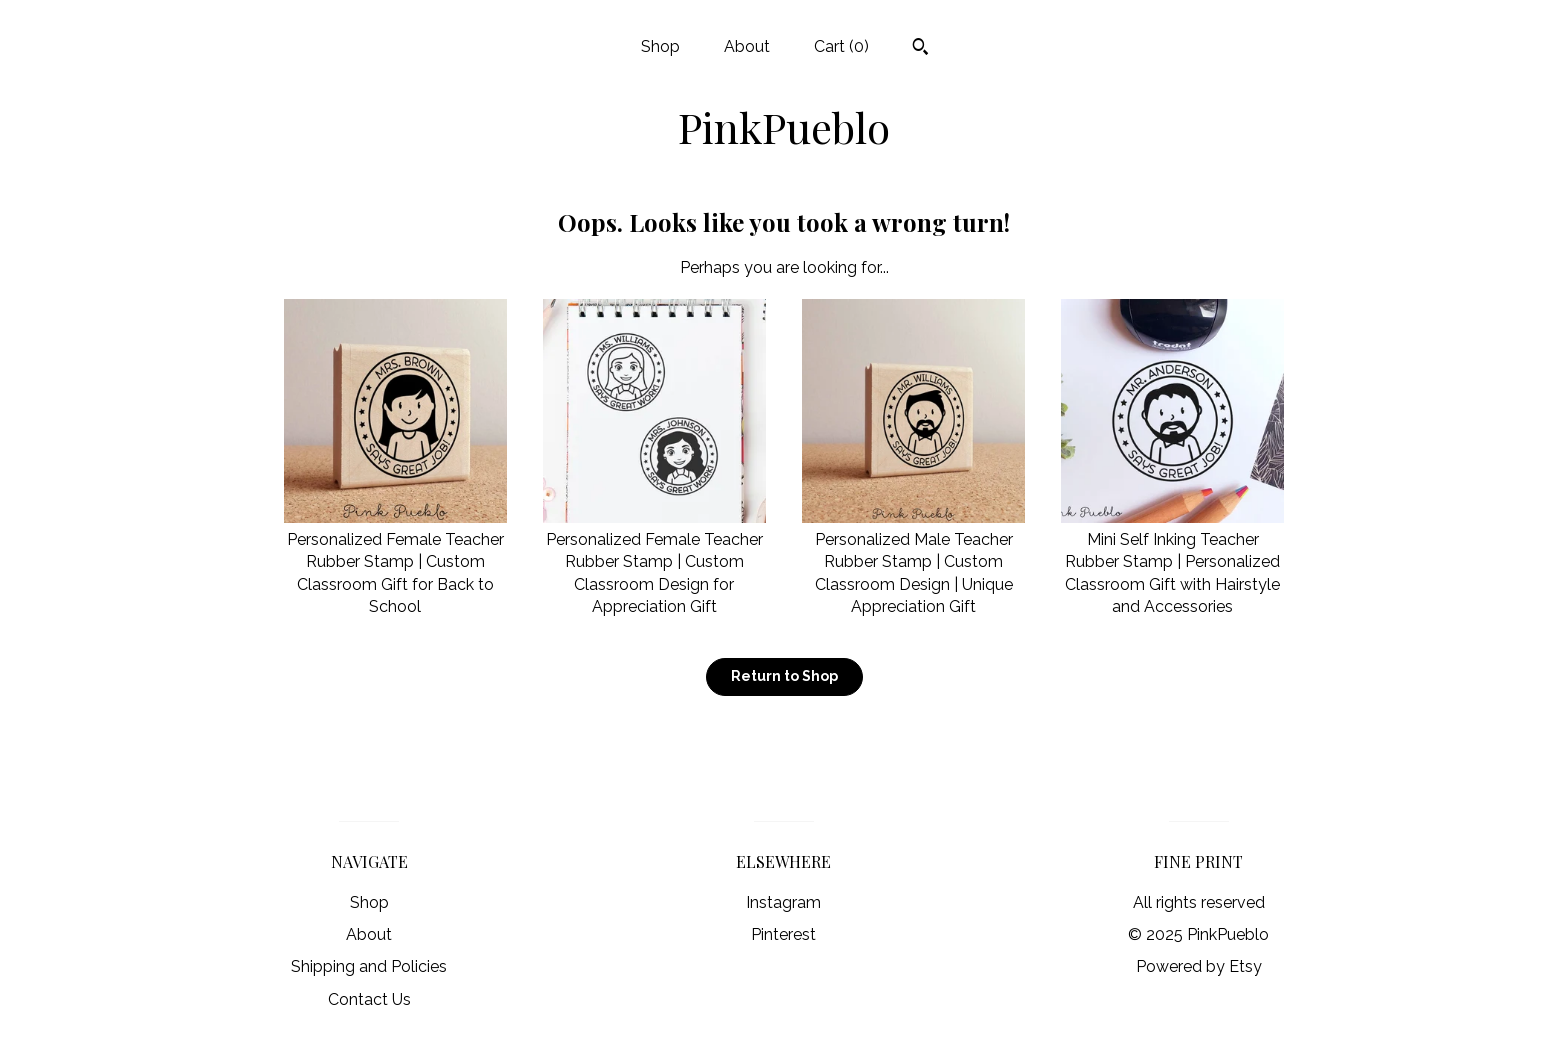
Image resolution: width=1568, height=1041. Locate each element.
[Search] (920, 49)
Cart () (841, 46)
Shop (660, 46)
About (747, 46)
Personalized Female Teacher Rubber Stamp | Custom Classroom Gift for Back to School (395, 562)
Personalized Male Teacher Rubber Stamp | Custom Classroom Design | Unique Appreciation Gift (913, 562)
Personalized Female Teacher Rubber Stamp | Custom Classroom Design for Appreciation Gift (654, 562)
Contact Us (369, 999)
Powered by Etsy (1199, 966)
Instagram (783, 902)
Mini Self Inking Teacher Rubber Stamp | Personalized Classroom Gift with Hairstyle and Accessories (1172, 562)
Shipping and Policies (369, 966)
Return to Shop (784, 676)
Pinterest (783, 934)
